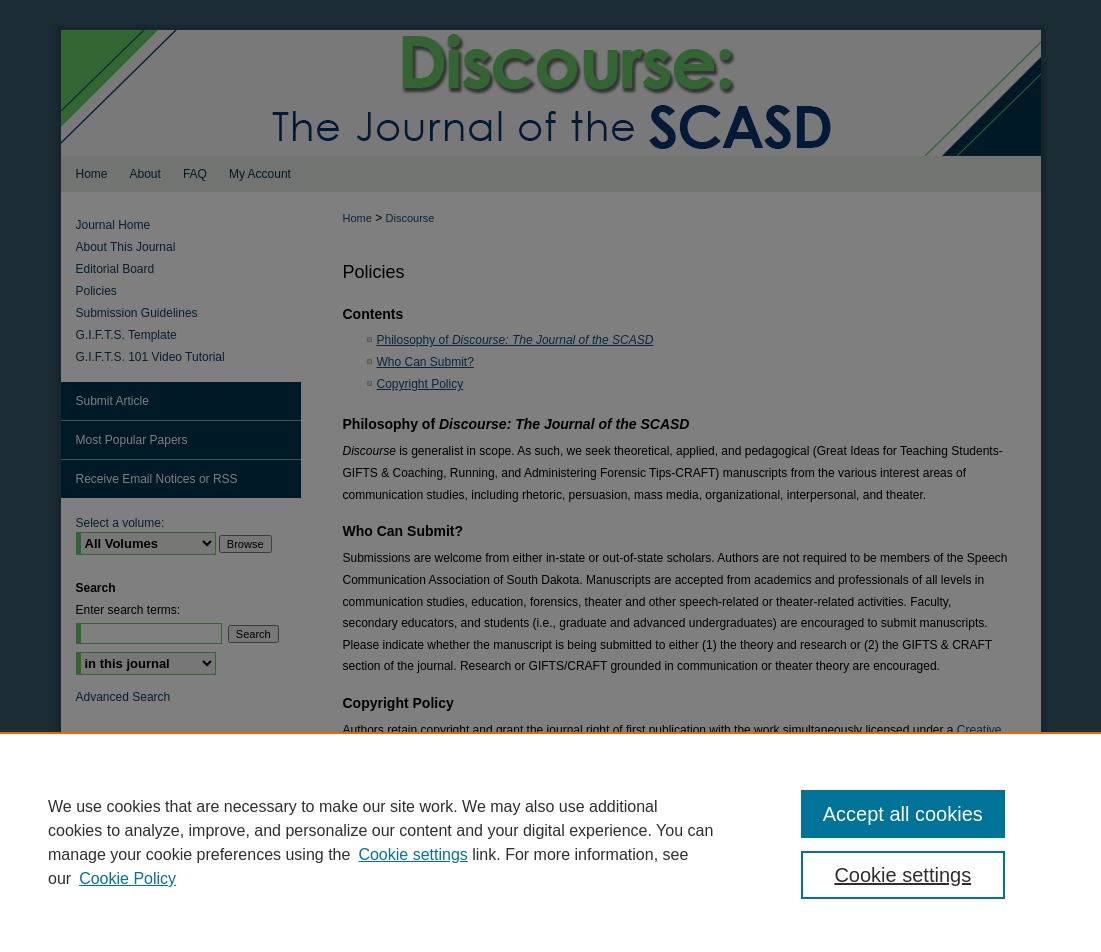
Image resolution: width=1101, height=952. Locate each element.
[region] (550, 842)
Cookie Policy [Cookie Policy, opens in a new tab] (127, 878)
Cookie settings (412, 854)
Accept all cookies (903, 814)
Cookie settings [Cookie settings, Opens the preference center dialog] (902, 875)
